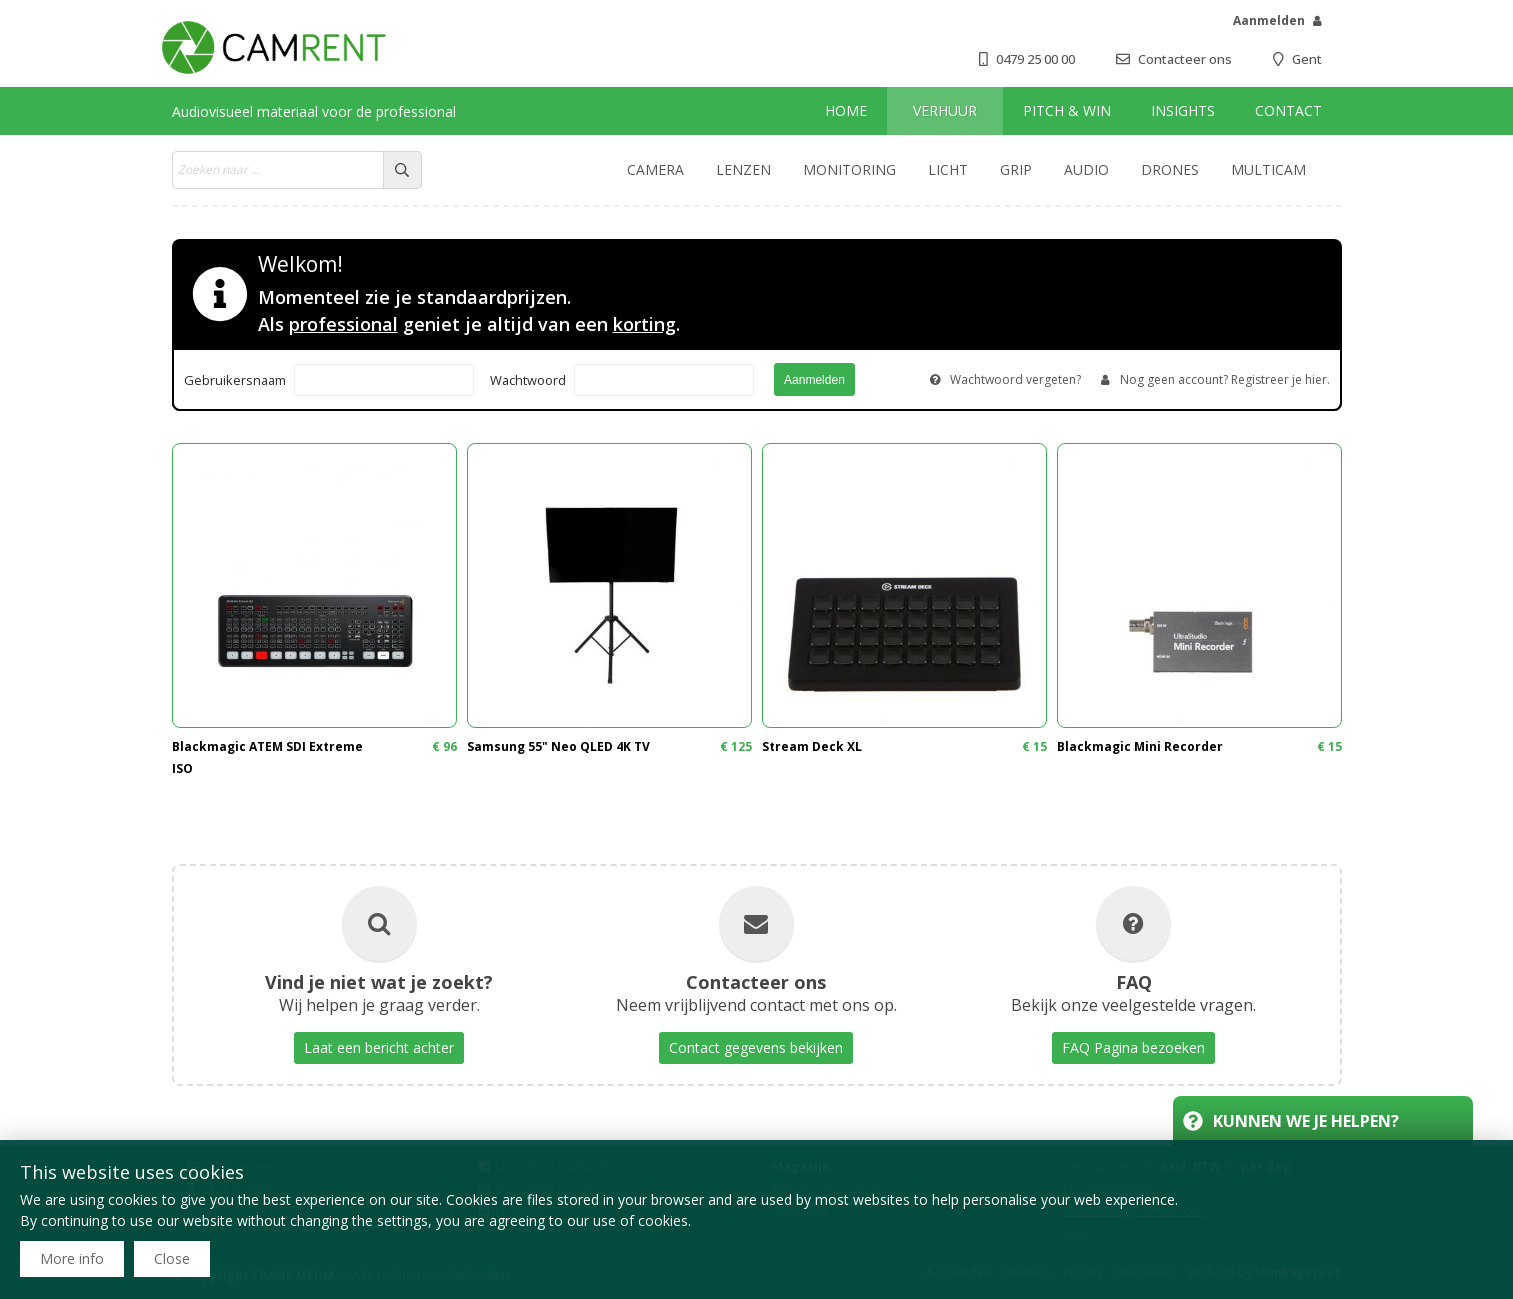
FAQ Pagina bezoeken (1133, 1047)
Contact (1288, 110)
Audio (1086, 169)
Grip (1016, 169)
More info (72, 1258)
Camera (655, 169)
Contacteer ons (1185, 59)
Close (172, 1258)
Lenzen (743, 169)
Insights (1183, 110)
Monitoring (849, 169)
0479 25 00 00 (1035, 59)
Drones (1170, 169)
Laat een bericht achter (379, 1047)
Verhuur (945, 110)
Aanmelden (1269, 20)
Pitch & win (1067, 110)
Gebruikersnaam (235, 380)
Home (846, 110)
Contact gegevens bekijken (756, 1047)
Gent (1307, 59)
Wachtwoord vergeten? (1015, 379)
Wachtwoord (528, 380)
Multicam (1268, 169)
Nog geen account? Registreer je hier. (1225, 379)
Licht (948, 169)
